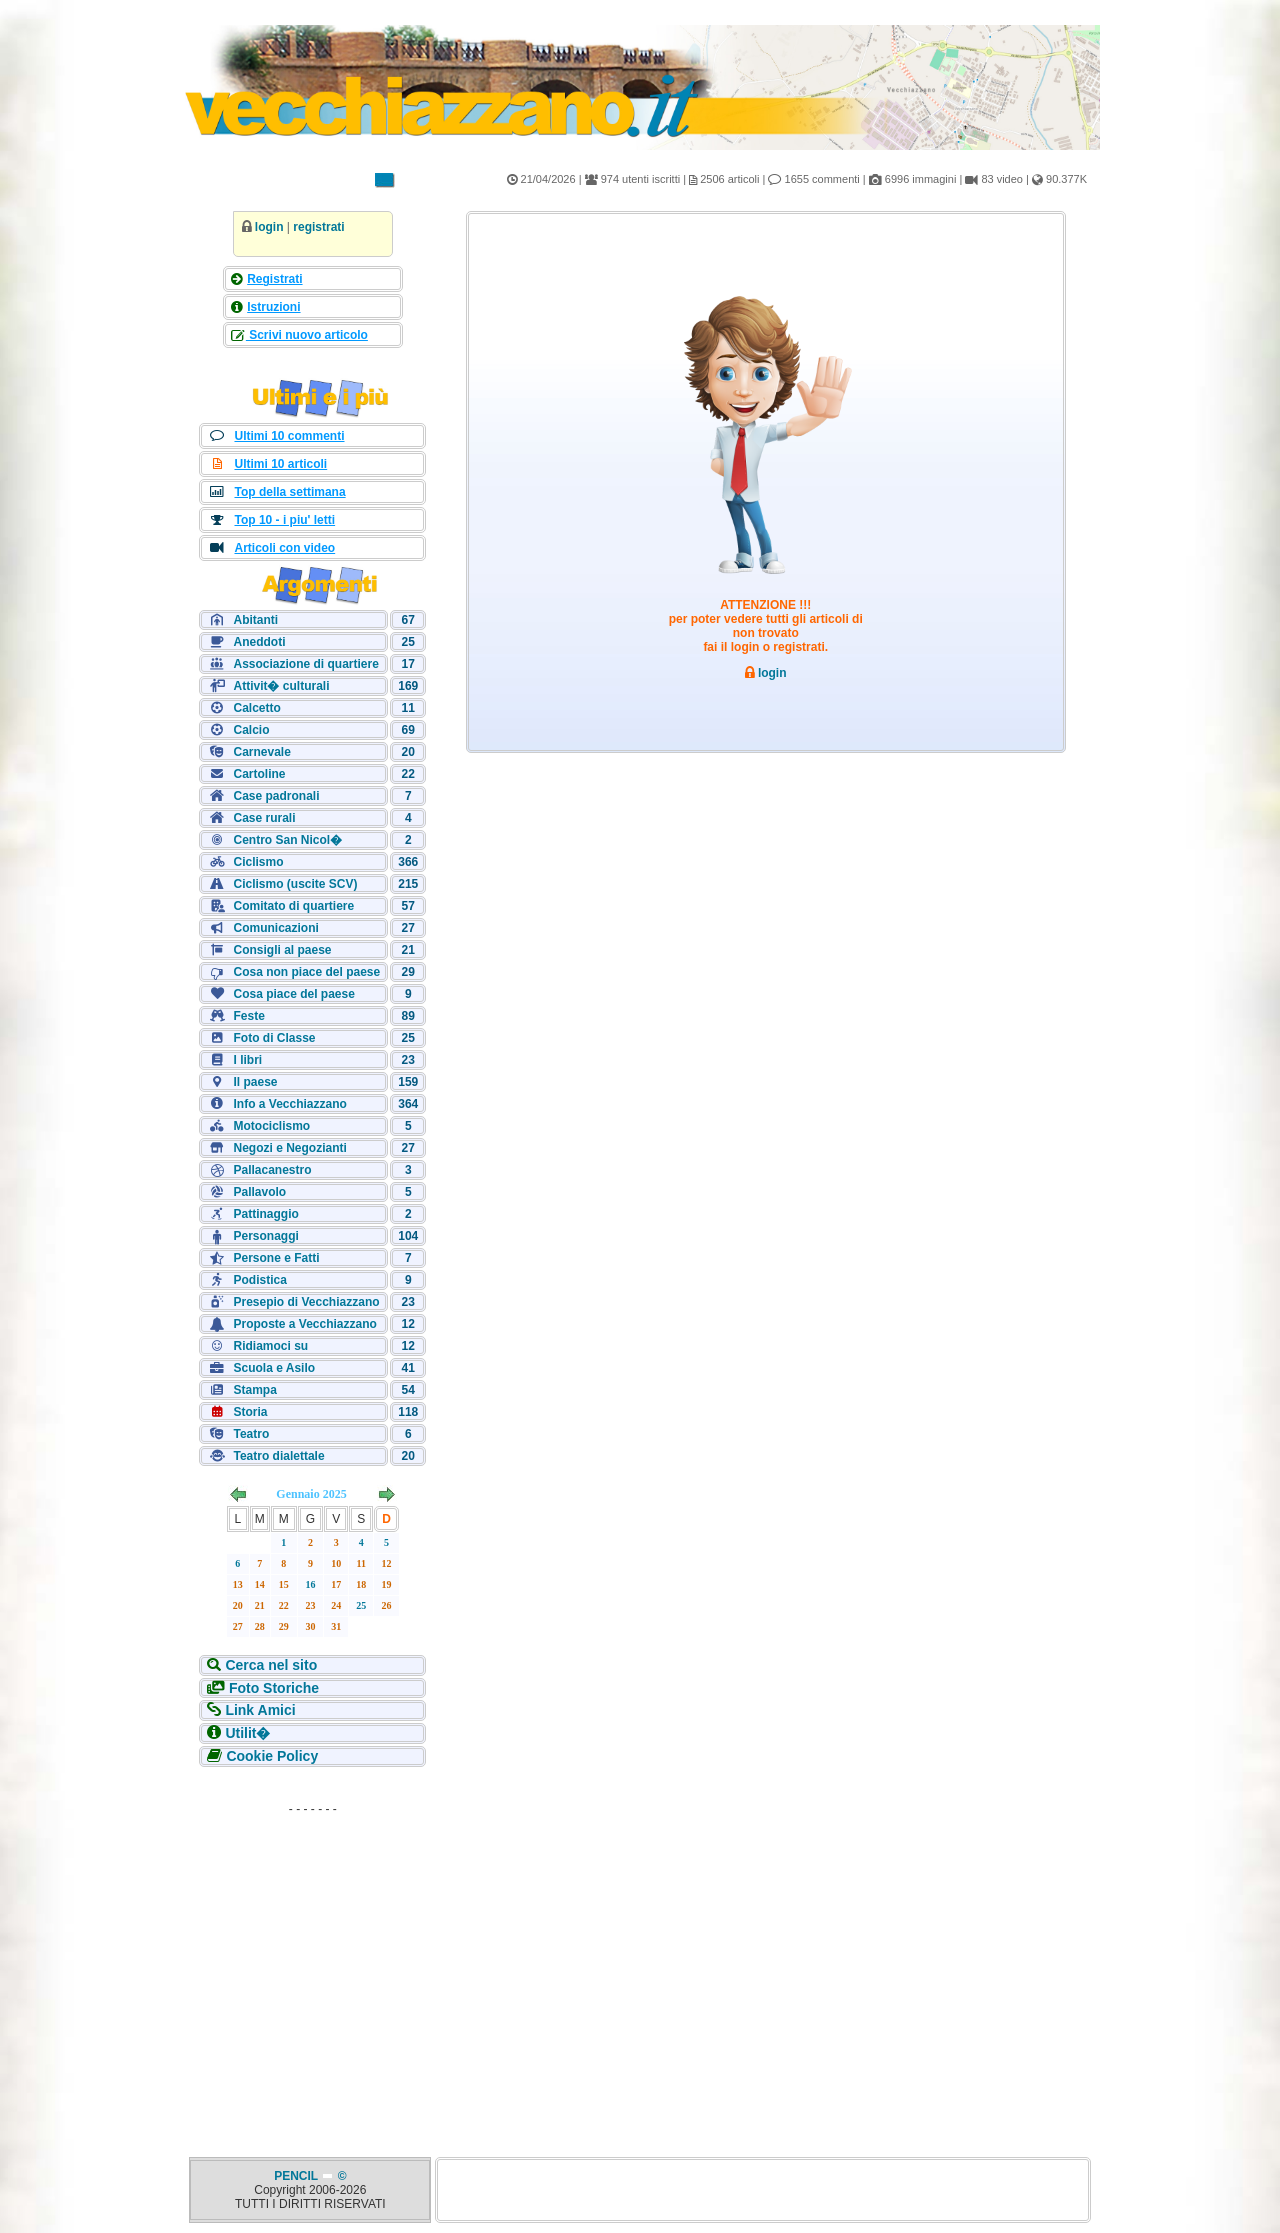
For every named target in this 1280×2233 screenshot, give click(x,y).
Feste (248, 1016)
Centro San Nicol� (287, 840)
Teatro (251, 1434)
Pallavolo (259, 1192)
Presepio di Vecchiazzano (306, 1302)
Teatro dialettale (278, 1456)
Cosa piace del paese (293, 994)
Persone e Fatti (276, 1258)
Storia (250, 1412)
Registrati (274, 279)
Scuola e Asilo (274, 1368)
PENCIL (297, 2176)
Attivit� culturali (281, 686)
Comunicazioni (275, 928)
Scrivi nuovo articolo (307, 335)
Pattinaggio (265, 1214)
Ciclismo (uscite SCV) (295, 884)
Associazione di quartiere (305, 664)
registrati (318, 227)
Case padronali (276, 796)
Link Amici (260, 1710)
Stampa (254, 1390)
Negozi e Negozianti (289, 1148)
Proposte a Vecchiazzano (304, 1324)
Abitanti (255, 620)
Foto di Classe (274, 1038)
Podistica (259, 1280)
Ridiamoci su (270, 1346)
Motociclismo (271, 1126)
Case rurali (264, 818)
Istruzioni (273, 307)
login (269, 227)
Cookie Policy (272, 1756)
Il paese (255, 1082)
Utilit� (247, 1733)
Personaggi (265, 1236)
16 (311, 1584)
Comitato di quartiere (293, 906)
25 (361, 1605)
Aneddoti (259, 642)
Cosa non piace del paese (306, 972)
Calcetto (256, 708)
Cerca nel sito (271, 1665)
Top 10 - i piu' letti (284, 520)
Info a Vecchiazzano (289, 1104)
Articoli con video (284, 548)
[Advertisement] (313, 1948)
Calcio (251, 730)
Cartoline (259, 774)
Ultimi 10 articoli (280, 464)
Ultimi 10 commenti (289, 436)
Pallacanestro (272, 1170)
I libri (247, 1060)
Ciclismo (258, 862)
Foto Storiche (274, 1688)
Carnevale (261, 752)
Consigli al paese (282, 950)
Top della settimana (289, 492)
